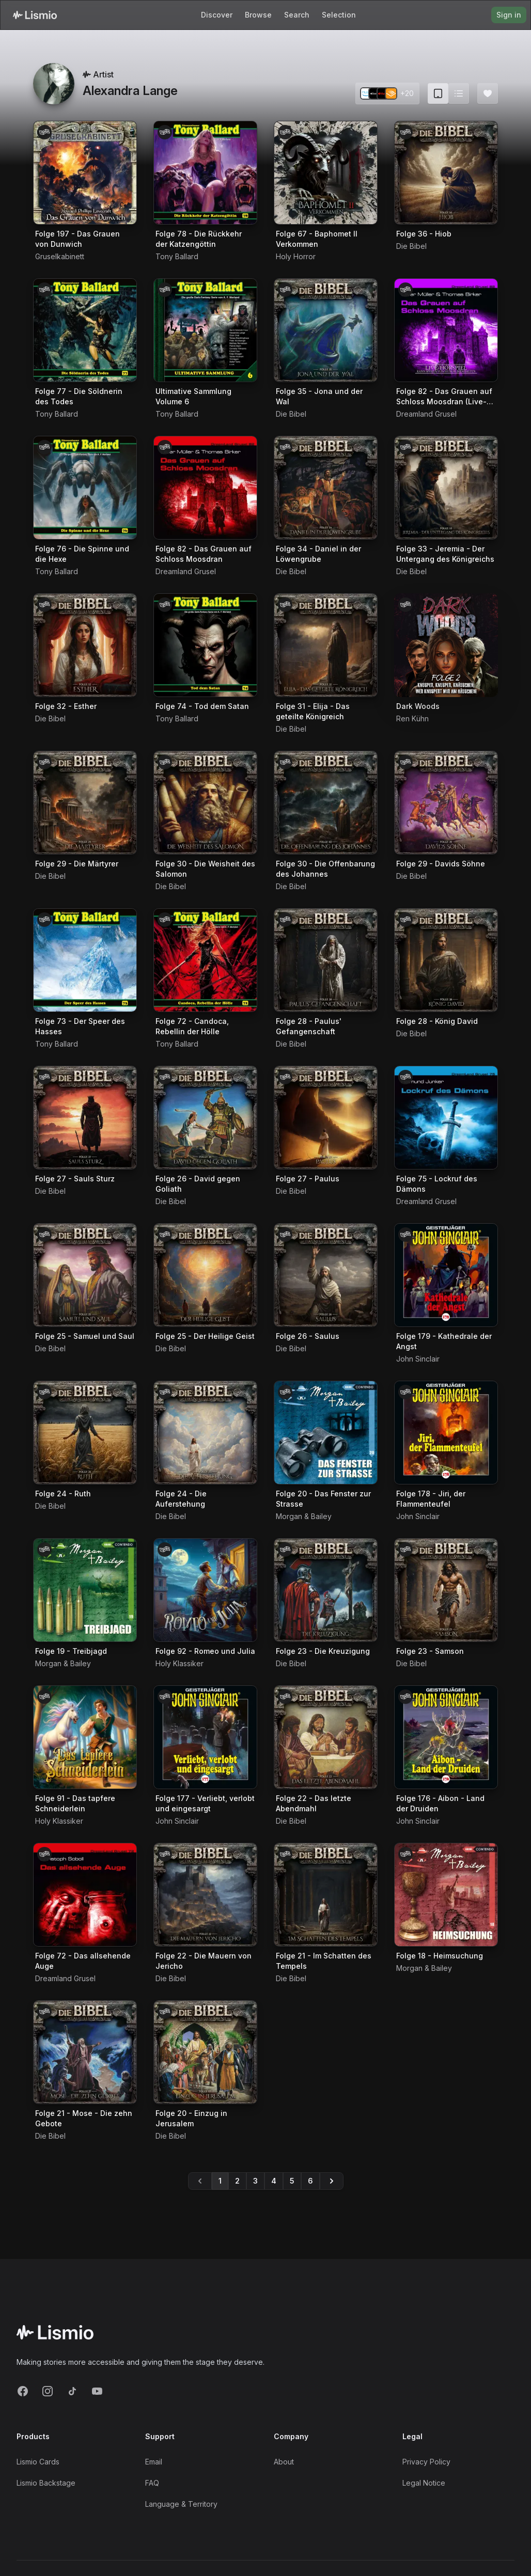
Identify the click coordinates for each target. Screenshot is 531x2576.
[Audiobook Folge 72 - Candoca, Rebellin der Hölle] (205, 960)
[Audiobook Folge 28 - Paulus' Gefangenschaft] (326, 960)
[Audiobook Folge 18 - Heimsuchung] (446, 1895)
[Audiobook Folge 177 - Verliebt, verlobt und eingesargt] (205, 1737)
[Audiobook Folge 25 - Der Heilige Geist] (205, 1275)
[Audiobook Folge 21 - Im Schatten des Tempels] (326, 1895)
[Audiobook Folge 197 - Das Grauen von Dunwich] (85, 173)
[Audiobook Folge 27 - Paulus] (326, 1118)
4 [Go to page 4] (273, 2180)
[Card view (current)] (438, 93)
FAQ (152, 2482)
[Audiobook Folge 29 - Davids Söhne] (446, 803)
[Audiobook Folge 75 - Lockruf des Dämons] (446, 1118)
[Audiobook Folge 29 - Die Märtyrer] (85, 803)
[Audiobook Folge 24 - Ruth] (85, 1432)
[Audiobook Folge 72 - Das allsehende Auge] (85, 1895)
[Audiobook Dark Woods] (446, 645)
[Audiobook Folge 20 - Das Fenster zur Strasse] (326, 1432)
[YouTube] (97, 2391)
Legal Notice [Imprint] (423, 2482)
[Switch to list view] (458, 93)
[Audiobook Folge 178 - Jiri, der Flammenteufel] (446, 1432)
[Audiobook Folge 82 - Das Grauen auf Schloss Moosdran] (205, 488)
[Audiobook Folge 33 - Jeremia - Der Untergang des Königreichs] (446, 488)
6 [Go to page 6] (310, 2180)
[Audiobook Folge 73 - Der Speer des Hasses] (85, 960)
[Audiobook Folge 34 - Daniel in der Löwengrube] (326, 488)
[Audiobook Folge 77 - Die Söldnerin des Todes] (85, 330)
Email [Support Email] (153, 2461)
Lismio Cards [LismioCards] (38, 2461)
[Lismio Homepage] (35, 15)
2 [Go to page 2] (237, 2180)
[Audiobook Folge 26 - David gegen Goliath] (205, 1118)
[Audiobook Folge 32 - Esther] (85, 645)
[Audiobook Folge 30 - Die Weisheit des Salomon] (205, 803)
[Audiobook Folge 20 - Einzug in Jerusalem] (205, 2052)
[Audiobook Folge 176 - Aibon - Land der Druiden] (446, 1737)
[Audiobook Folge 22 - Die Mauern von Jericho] (205, 1895)
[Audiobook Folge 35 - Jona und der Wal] (326, 330)
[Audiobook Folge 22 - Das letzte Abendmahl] (326, 1737)
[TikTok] (72, 2391)
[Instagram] (47, 2391)
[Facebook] (23, 2391)
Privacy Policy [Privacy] (426, 2461)
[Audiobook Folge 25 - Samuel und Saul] (85, 1275)
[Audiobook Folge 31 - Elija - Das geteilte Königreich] (326, 645)
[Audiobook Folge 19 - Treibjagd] (85, 1590)
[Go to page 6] (331, 2181)
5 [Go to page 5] (292, 2180)
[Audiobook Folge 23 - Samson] (446, 1590)
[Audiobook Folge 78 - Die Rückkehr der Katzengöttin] (205, 173)
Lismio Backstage (46, 2482)
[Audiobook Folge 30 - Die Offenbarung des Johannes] (326, 803)
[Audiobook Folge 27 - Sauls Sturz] (85, 1118)
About (284, 2461)
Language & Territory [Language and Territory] (181, 2504)
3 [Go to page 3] (255, 2180)
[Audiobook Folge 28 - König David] (446, 960)
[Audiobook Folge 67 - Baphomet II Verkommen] (326, 173)
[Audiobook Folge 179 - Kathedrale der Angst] (446, 1275)
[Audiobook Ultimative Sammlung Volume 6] (205, 330)
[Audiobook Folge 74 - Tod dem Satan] (205, 645)
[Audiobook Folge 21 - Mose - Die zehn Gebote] (85, 2052)
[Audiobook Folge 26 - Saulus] (326, 1275)
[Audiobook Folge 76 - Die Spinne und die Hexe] (85, 488)
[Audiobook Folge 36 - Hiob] (446, 173)
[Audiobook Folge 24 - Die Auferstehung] (205, 1432)
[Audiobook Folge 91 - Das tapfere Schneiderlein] (85, 1737)
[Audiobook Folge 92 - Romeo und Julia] (205, 1590)
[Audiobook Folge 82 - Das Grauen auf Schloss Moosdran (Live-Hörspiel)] (446, 330)
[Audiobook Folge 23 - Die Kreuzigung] (326, 1590)
